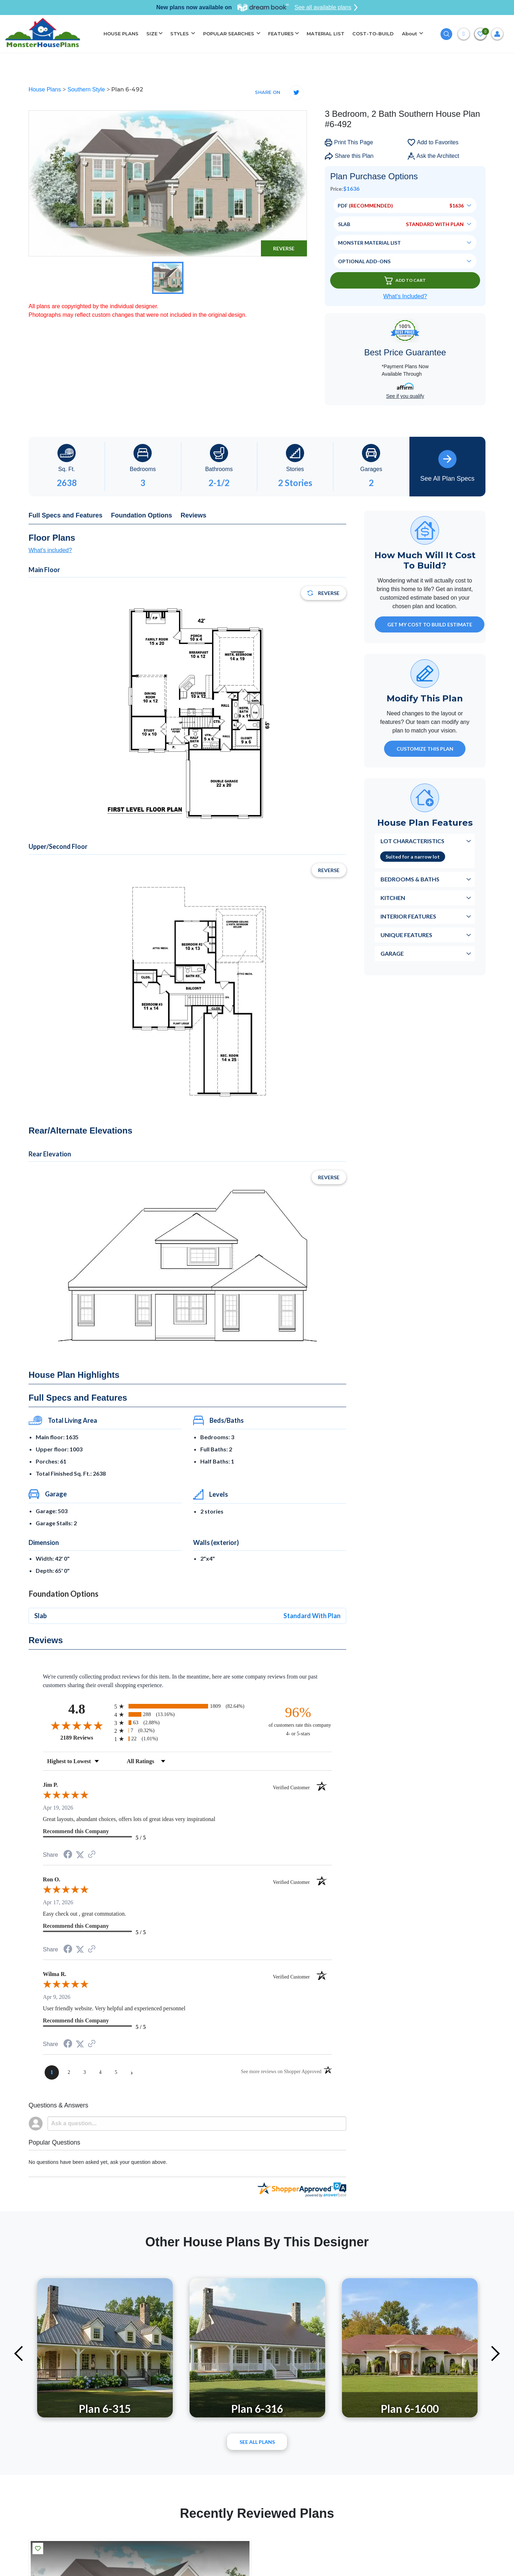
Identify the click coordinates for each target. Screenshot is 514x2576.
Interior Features (408, 916)
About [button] (410, 33)
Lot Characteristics (412, 840)
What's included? (50, 550)
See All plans (257, 2442)
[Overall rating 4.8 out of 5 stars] (76, 1725)
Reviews (193, 515)
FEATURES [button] (281, 33)
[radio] (187, 1706)
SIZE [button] (151, 33)
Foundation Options (141, 515)
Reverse (283, 248)
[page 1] (52, 2072)
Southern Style (86, 89)
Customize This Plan (425, 749)
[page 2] (69, 2072)
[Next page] (131, 2072)
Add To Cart (405, 280)
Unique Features (406, 934)
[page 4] (100, 2072)
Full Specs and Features (65, 515)
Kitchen (393, 897)
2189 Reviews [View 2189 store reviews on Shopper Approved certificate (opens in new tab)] (85, 1737)
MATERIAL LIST (325, 33)
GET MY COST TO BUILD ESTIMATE (429, 624)
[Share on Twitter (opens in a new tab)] (80, 1855)
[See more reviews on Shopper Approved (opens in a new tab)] (92, 1855)
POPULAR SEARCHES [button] (229, 33)
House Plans (45, 89)
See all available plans (326, 7)
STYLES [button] (180, 33)
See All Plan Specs (447, 466)
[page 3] (84, 2072)
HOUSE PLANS (121, 33)
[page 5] (116, 2072)
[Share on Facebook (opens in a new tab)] (68, 1855)
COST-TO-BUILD (373, 33)
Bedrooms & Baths (410, 879)
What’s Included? (405, 296)
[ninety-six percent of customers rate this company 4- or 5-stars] (298, 1721)
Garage (392, 953)
